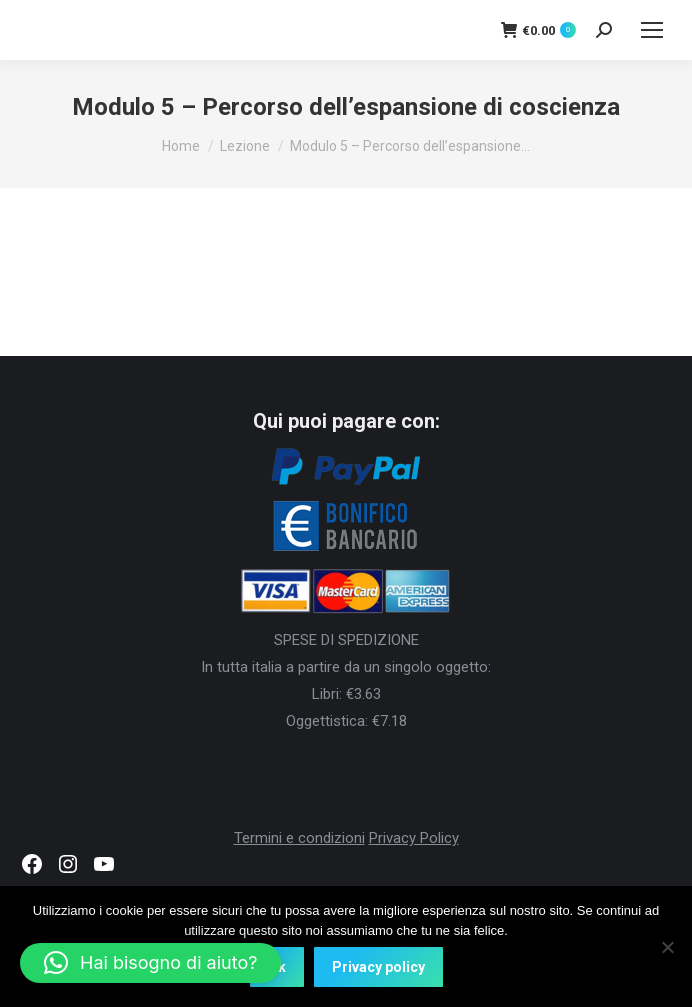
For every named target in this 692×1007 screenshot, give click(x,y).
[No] (667, 947)
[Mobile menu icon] (652, 30)
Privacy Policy (414, 838)
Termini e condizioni (299, 838)
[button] (150, 963)
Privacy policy (378, 967)
